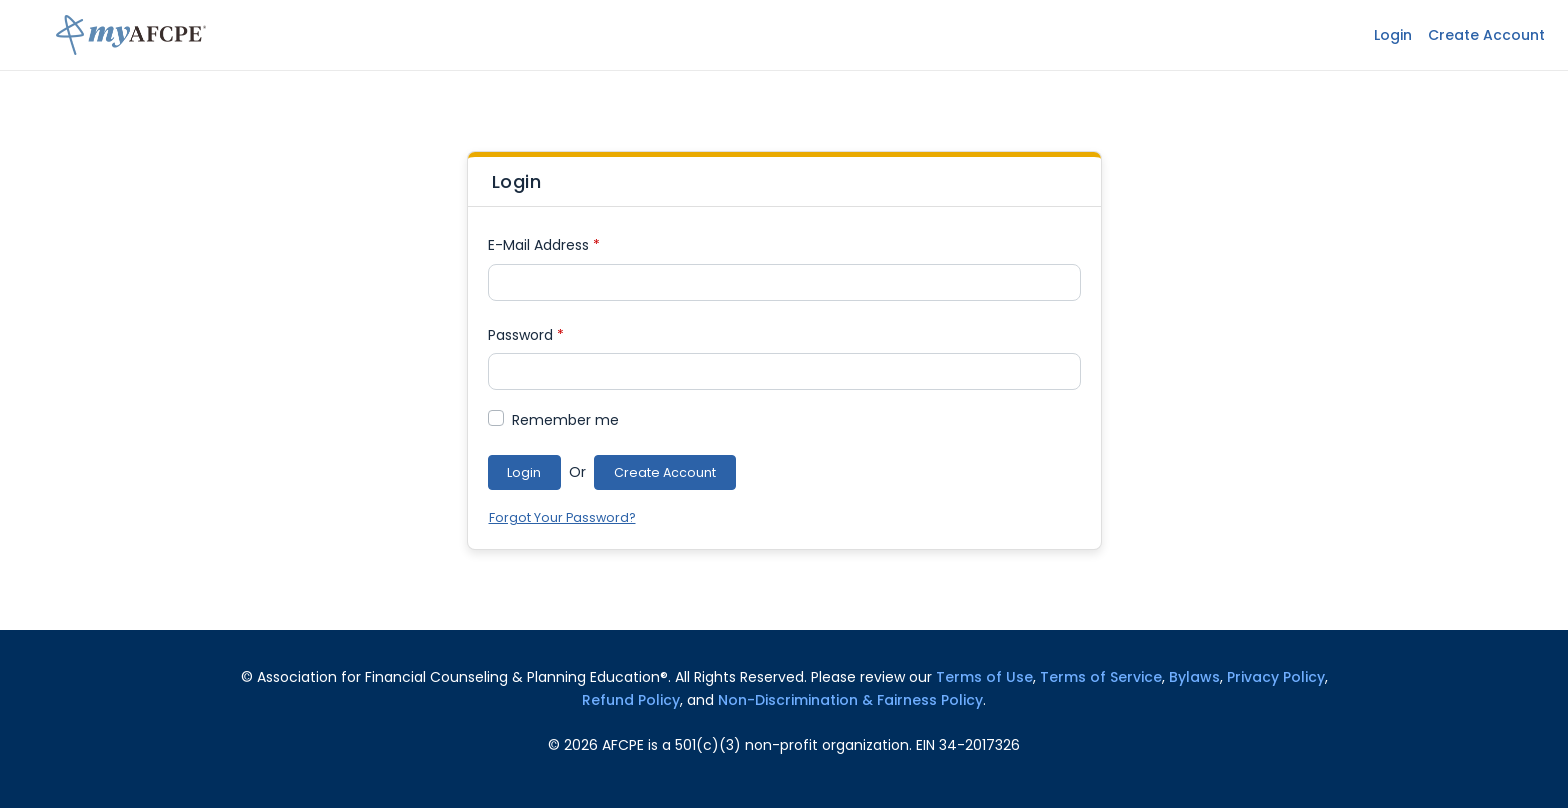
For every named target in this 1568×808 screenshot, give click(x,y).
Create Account (1486, 35)
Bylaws (1194, 677)
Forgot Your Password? (562, 517)
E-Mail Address (544, 245)
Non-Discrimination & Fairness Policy (850, 700)
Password (526, 335)
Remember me (565, 420)
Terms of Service (1101, 677)
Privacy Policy (1276, 677)
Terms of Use (984, 677)
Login (1393, 35)
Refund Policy (631, 700)
